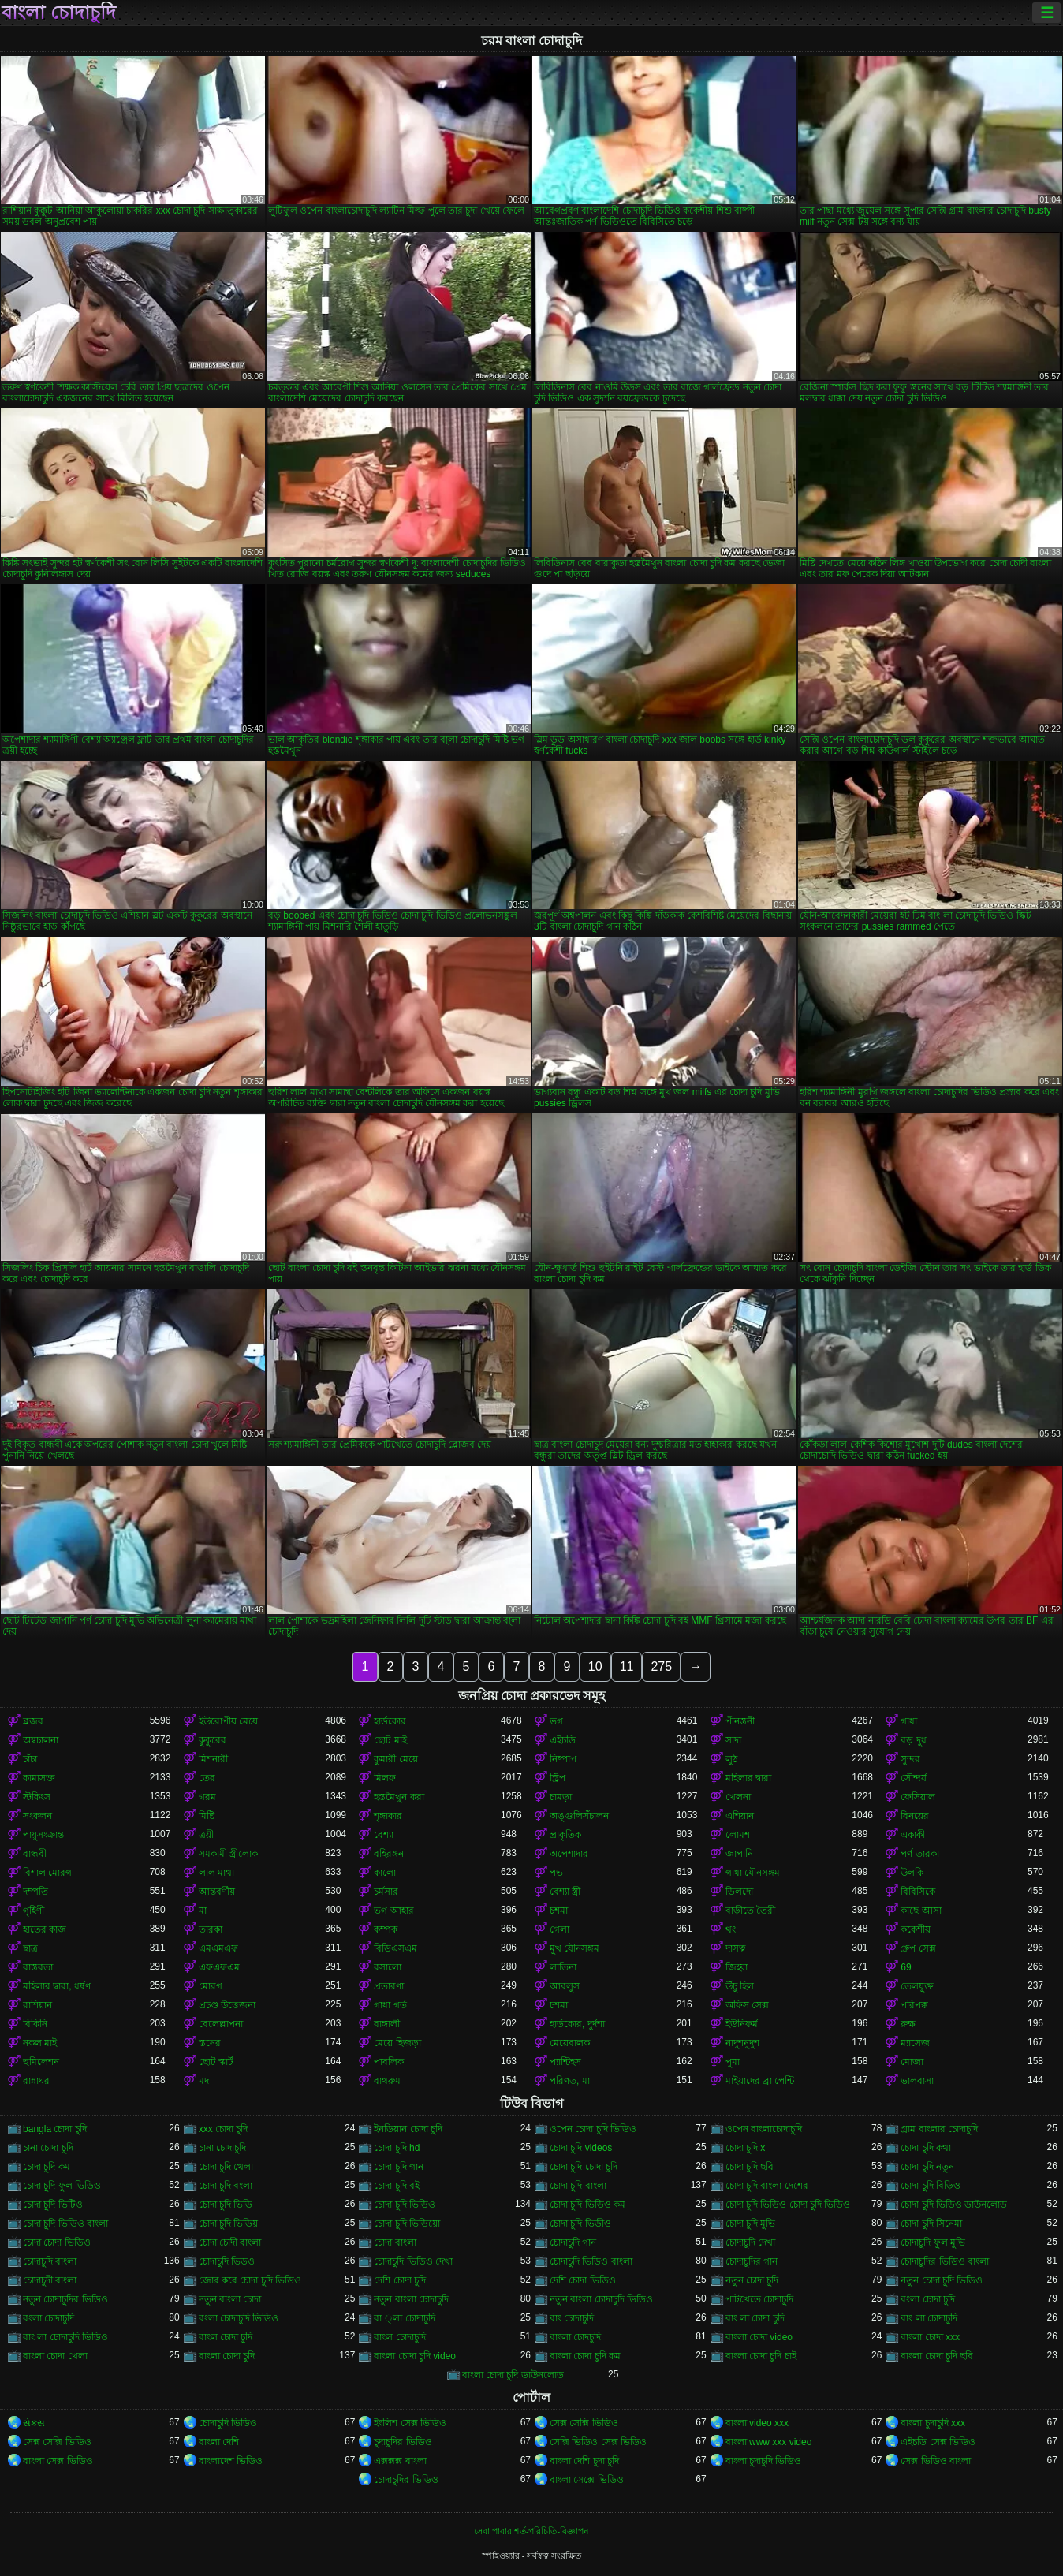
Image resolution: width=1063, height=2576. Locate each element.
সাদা (733, 1740)
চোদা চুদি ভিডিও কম (587, 2204)
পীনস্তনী (740, 1721)
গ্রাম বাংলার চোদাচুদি (939, 2128)
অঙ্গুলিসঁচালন (579, 1815)
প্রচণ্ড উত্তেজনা (227, 2005)
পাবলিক (389, 2061)
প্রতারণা (389, 1986)
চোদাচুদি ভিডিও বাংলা (591, 2261)
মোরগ (210, 1986)
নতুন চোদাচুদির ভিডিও (65, 2299)
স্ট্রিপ (557, 1778)
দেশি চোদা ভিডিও (583, 2280)
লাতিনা (563, 1967)
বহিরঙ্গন (389, 1853)
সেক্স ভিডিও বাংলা (936, 2460)
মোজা (912, 2061)
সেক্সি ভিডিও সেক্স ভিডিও (598, 2441)
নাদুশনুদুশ (742, 2042)
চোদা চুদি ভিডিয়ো (407, 2223)
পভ (556, 1872)
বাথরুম (387, 2080)
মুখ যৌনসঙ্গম (574, 1948)
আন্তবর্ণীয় (217, 1891)
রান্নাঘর (36, 2080)
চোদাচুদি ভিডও (227, 2261)
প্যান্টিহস (565, 2061)
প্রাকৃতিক (565, 1834)
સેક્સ (34, 2423)
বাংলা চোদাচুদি (59, 12)
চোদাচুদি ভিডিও (228, 2423)
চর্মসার (386, 1891)
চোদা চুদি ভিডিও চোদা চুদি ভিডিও (788, 2204)
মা (203, 1910)
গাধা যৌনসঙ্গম (752, 1872)
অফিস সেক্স (747, 2005)
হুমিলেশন (41, 2061)
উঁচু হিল (739, 1986)
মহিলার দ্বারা (748, 1778)
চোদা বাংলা (395, 2242)
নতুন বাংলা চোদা (230, 2299)
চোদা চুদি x (745, 2147)
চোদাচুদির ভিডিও (406, 2479)
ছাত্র (30, 1948)
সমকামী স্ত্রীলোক (228, 1853)
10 (595, 1666)
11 (627, 1666)
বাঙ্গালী (387, 2024)
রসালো (387, 1967)
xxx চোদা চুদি (223, 2128)
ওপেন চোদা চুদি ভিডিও (593, 2128)
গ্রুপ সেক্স (918, 1948)
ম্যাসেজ (915, 2042)
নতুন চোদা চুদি (752, 2280)
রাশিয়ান (37, 2005)
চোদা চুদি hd (397, 2147)
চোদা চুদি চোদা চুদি (583, 2166)
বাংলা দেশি (219, 2441)
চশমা (559, 1910)
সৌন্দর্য (914, 1778)
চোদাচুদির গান (751, 2261)
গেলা (559, 1929)
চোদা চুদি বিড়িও (930, 2185)
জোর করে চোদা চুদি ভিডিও (250, 2280)
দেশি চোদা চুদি (400, 2280)
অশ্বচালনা (40, 1740)
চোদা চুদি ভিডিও (404, 2204)
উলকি (912, 1872)
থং (730, 1929)
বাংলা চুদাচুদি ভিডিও (763, 2460)
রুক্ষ (908, 2024)
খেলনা (738, 1796)
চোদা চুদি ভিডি (226, 2204)
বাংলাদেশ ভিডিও (231, 2460)
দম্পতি (35, 1891)
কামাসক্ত (39, 1778)
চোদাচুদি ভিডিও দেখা (413, 2261)
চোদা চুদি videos (581, 2147)
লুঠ (731, 1759)
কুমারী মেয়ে (395, 1759)
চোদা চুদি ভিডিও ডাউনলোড (954, 2204)
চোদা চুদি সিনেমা (931, 2223)
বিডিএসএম (395, 1948)
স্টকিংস (36, 1796)
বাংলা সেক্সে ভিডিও (587, 2479)
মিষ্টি (206, 1815)
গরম (207, 1796)
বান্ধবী (35, 1853)
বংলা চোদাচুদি (48, 2318)
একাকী (913, 1834)
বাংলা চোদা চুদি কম (585, 2356)
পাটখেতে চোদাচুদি (759, 2299)
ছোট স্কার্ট (216, 2061)
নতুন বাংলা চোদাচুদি (411, 2299)
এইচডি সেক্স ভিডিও (938, 2441)
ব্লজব (33, 1721)
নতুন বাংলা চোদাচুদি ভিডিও (601, 2299)
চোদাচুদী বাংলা (49, 2280)
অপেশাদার (569, 1853)
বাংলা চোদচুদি (575, 2337)
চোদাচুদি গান (573, 2242)
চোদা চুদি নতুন (927, 2166)
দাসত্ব (735, 1948)
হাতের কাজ (44, 1929)
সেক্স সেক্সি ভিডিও (584, 2423)
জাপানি (739, 1853)
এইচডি (563, 1740)
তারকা (210, 1929)
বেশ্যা (383, 1834)
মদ (204, 2080)
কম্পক (385, 1929)
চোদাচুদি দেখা (750, 2242)
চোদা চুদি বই (397, 2185)
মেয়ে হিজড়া (397, 2042)
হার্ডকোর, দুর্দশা (577, 2024)
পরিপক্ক (914, 2005)
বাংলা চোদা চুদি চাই (760, 2356)
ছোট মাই (390, 1740)
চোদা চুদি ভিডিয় (229, 2223)
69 (906, 1967)
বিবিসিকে (918, 1891)
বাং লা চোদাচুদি (929, 2318)
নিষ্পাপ (563, 1759)
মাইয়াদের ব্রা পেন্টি (760, 2080)
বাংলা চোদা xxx (930, 2337)
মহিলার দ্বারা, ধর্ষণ (57, 1986)
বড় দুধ (913, 1740)
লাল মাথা (216, 1872)
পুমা (732, 2061)
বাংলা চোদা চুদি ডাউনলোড (513, 2374)
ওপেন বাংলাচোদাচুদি (763, 2128)
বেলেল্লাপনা (221, 2024)
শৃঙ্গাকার (388, 1815)
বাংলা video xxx (757, 2423)
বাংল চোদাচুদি (399, 2337)
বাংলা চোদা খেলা (55, 2356)
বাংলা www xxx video (768, 2441)
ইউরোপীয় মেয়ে (228, 1721)
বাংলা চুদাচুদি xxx (933, 2423)
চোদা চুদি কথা (926, 2147)
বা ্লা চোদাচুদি (404, 2318)
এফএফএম (219, 1967)
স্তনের (210, 2042)
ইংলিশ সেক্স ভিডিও (410, 2423)
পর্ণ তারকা (919, 1853)
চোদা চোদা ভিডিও (57, 2242)
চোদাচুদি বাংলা (49, 2261)
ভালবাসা (917, 2080)
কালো (385, 1872)
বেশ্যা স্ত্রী (565, 1891)
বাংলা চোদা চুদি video (415, 2356)
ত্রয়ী (206, 1834)
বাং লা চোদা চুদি (755, 2318)
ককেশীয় (916, 1929)
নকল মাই (40, 2042)
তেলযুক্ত (917, 1986)
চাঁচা (30, 1759)
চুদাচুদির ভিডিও (402, 2441)
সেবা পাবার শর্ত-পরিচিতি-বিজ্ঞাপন (531, 2531)
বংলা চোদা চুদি (928, 2299)
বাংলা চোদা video (759, 2337)
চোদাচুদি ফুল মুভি (933, 2242)
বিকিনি (35, 2024)
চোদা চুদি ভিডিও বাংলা (65, 2223)
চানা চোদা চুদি (48, 2147)
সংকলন (37, 1815)
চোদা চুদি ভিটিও (53, 2204)
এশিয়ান (739, 1815)
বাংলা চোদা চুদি (227, 2356)
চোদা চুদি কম (46, 2166)
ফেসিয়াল (918, 1796)
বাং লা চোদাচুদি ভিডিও (65, 2337)
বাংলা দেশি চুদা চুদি (584, 2460)
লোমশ (737, 1834)
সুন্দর (910, 1759)
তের (207, 1778)
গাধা (909, 1721)
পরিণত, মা (570, 2080)
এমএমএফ (218, 1948)
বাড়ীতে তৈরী (750, 1910)
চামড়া (561, 1796)
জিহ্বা (736, 1967)
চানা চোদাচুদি (222, 2147)
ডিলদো (739, 1891)
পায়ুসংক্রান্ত (43, 1834)
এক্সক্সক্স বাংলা (400, 2460)
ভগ (556, 1721)
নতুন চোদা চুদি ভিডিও (942, 2280)
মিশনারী (213, 1759)
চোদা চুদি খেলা (226, 2166)
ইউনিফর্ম (741, 2024)
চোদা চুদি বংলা (226, 2185)
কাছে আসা (921, 1910)
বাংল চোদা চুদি (226, 2337)
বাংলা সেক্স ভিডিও (58, 2460)
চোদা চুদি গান (398, 2166)
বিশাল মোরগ (47, 1872)
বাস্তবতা (38, 1967)
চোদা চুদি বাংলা (578, 2185)
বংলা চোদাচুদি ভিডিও (239, 2318)
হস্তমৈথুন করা (398, 1796)
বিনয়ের (915, 1815)
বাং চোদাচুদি (572, 2318)
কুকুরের (212, 1740)
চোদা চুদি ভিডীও (580, 2223)
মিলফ (385, 1778)
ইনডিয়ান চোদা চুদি (408, 2128)
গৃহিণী (33, 1910)
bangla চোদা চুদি (55, 2128)
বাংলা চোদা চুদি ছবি (937, 2356)
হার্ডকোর (390, 1721)
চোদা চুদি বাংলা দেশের (766, 2185)
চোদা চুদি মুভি (750, 2223)
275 (661, 1666)
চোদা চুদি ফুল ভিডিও (62, 2185)
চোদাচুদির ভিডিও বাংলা (945, 2261)
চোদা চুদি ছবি (749, 2166)
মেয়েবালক (570, 2042)
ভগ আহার (393, 1910)
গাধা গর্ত (390, 2005)
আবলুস (565, 1986)
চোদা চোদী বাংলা (230, 2242)
